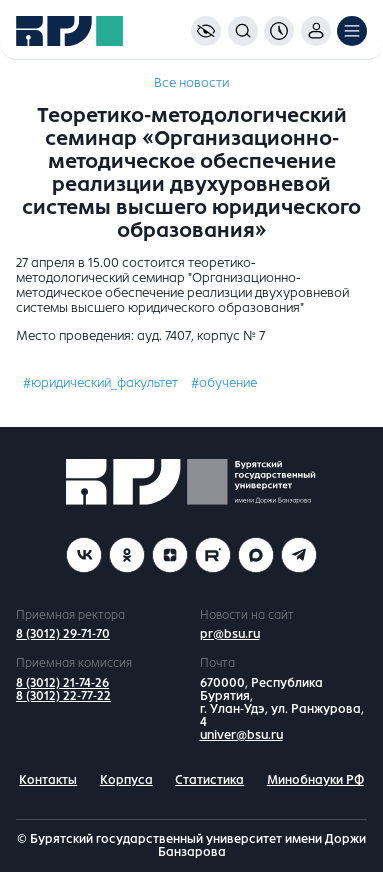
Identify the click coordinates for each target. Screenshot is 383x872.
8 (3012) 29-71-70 (63, 634)
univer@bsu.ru (241, 735)
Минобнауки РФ (315, 780)
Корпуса (126, 780)
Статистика (209, 780)
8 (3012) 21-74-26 (62, 683)
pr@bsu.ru (230, 634)
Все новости (191, 83)
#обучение (224, 383)
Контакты (48, 780)
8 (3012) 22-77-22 (63, 696)
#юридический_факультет (100, 383)
